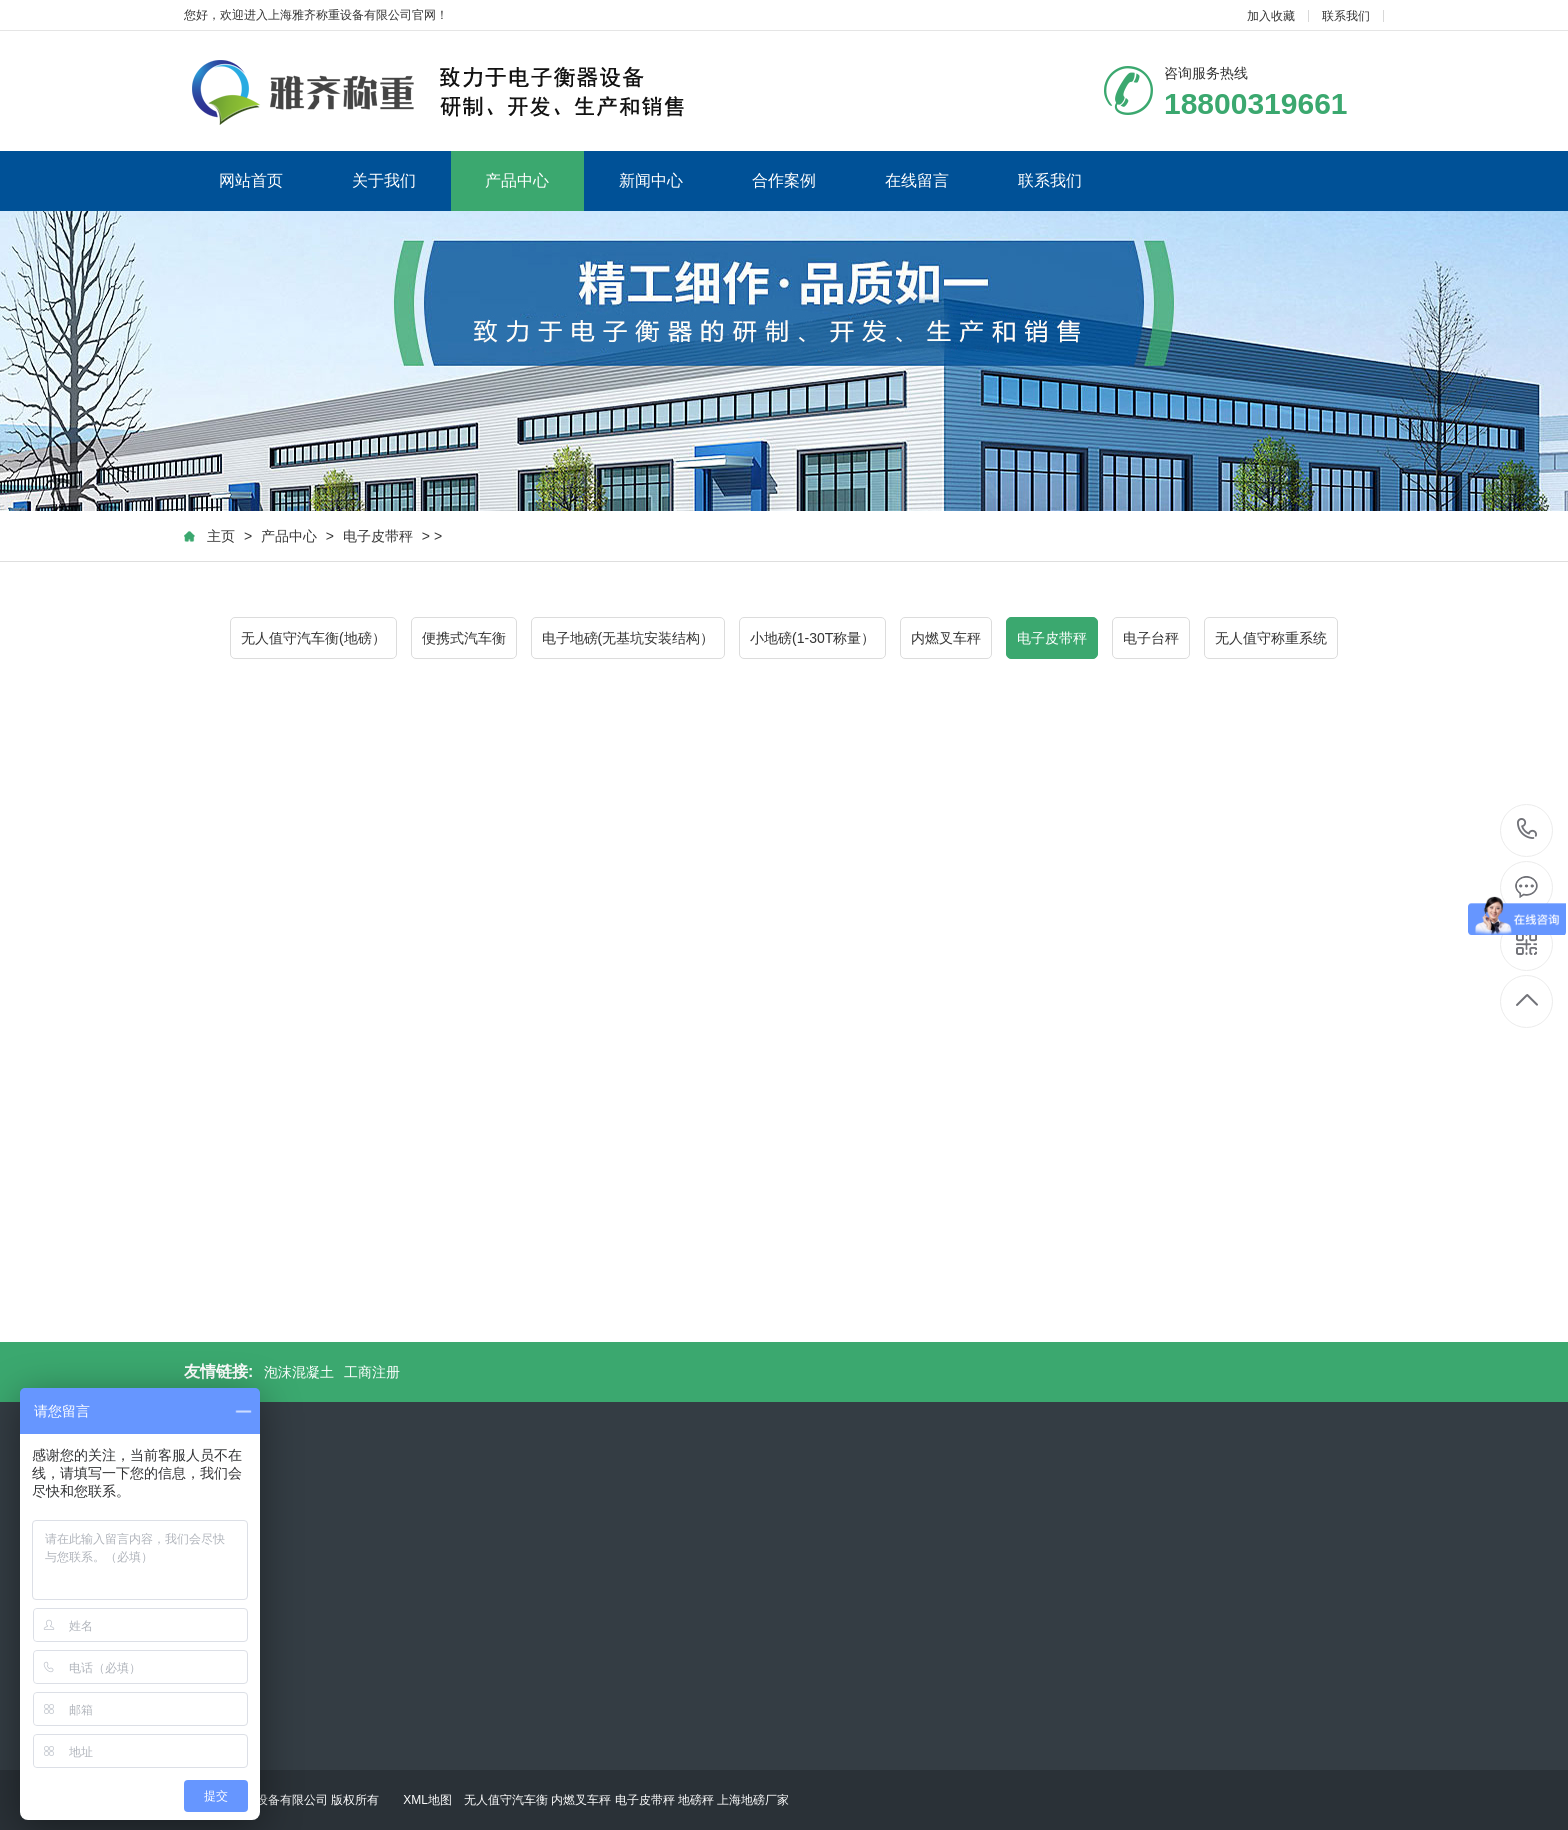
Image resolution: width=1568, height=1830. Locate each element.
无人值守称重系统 (1271, 638)
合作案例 (784, 180)
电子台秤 (1151, 638)
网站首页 (251, 180)
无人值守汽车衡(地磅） (313, 638)
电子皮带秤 (378, 536)
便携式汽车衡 (464, 638)
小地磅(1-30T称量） (812, 638)
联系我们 (1346, 16)
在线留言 (917, 180)
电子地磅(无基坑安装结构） (628, 638)
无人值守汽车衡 (506, 1800)
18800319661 (1527, 829)
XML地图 (427, 1800)
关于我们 (384, 180)
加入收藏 (1271, 16)
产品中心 (517, 180)
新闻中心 (651, 180)
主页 (221, 536)
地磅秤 (696, 1800)
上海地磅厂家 (753, 1800)
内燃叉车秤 (946, 638)
